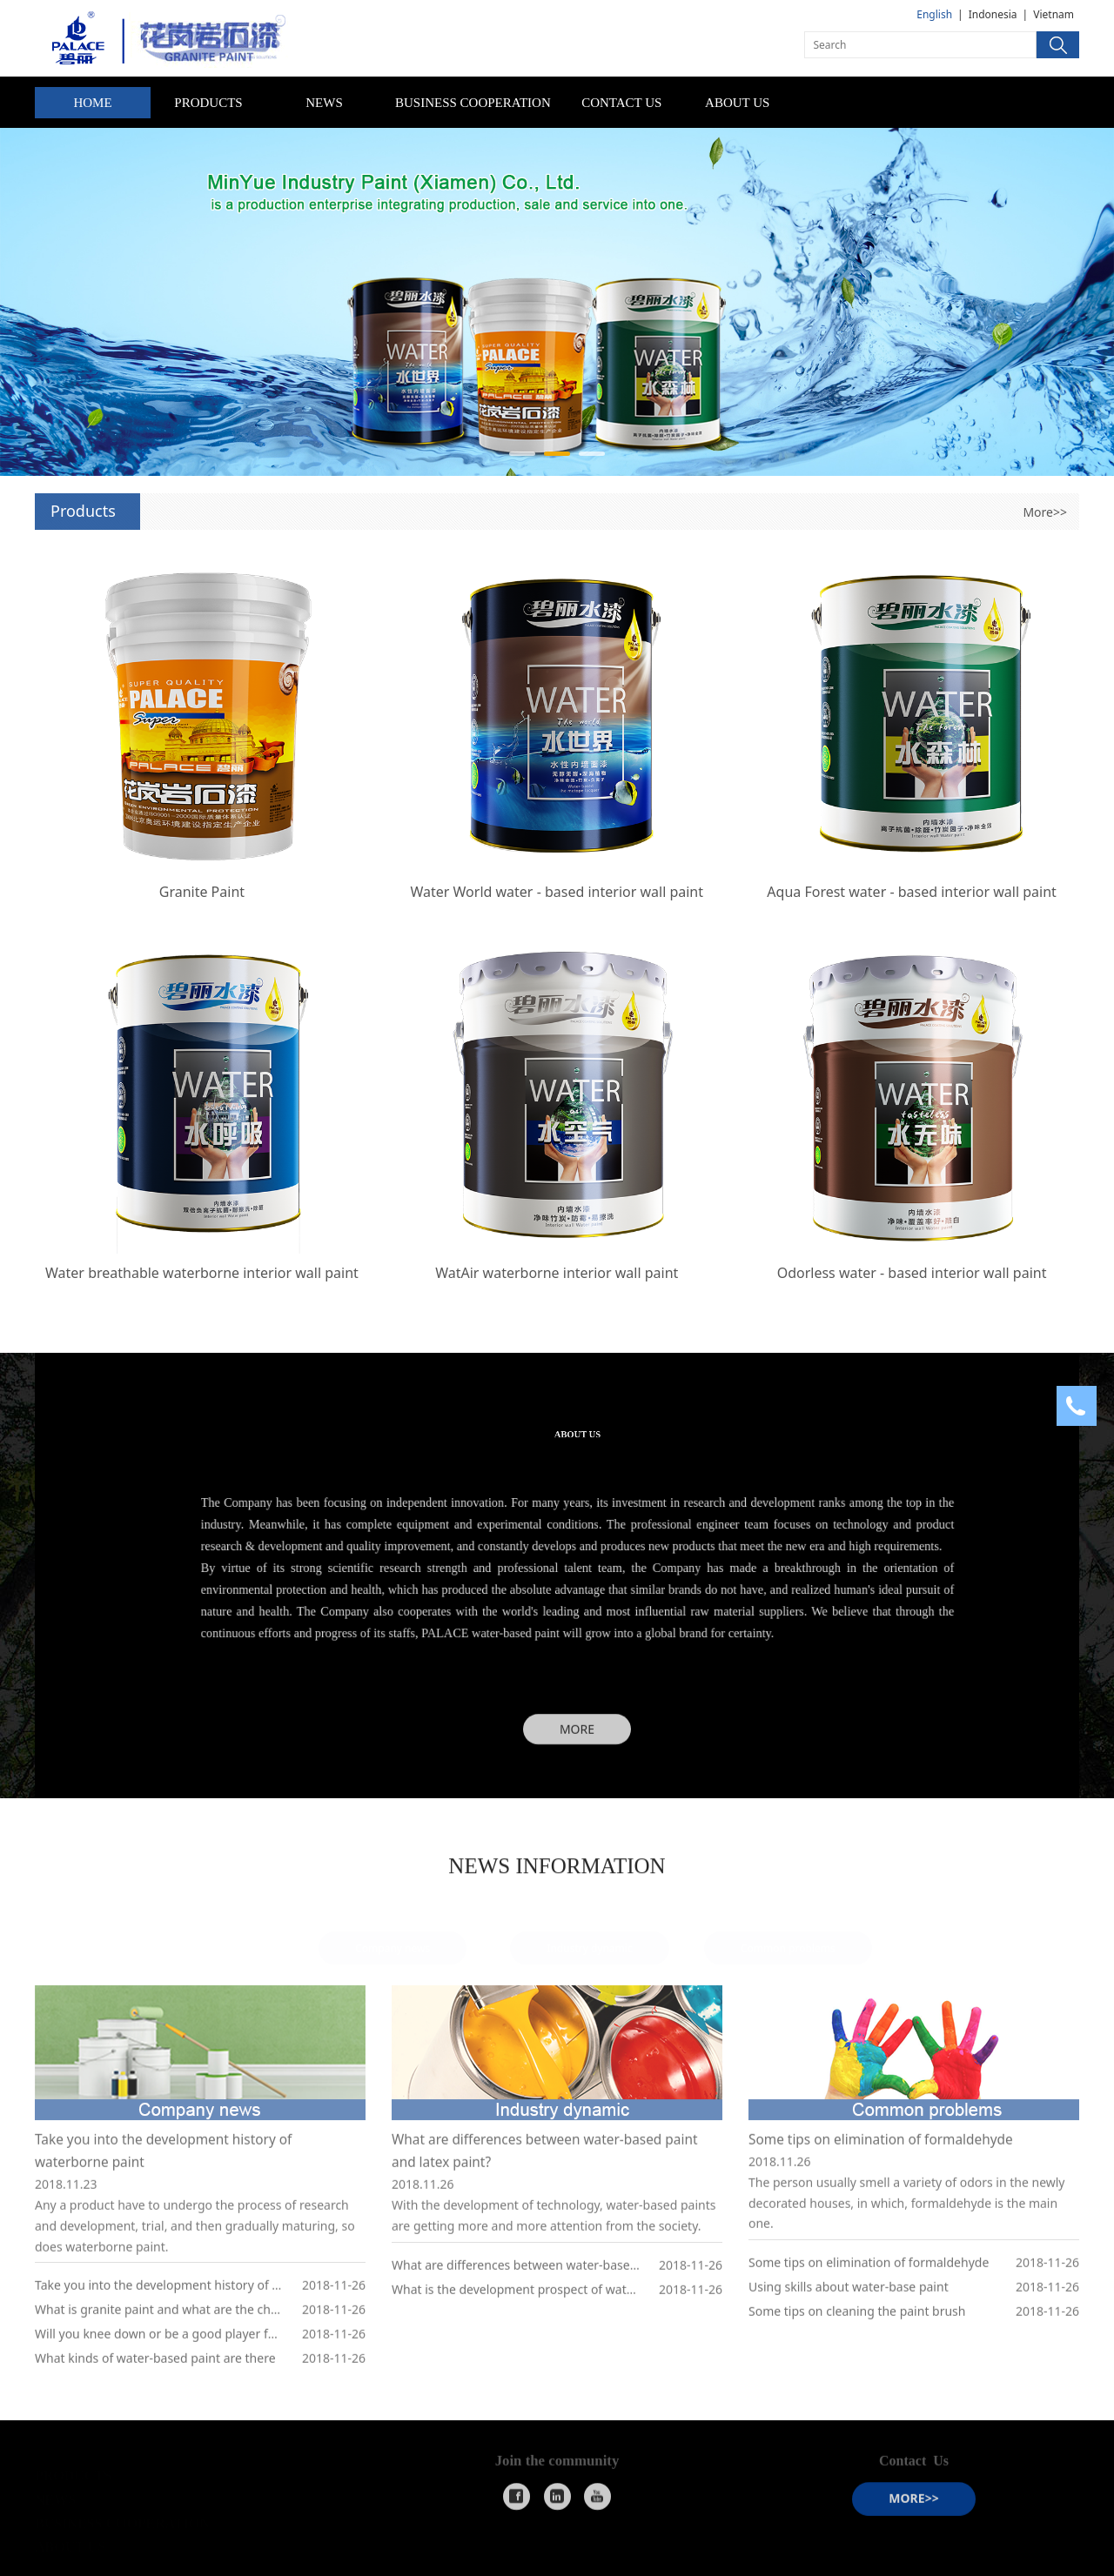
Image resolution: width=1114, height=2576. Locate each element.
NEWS (324, 103)
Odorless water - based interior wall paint (912, 1272)
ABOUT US (737, 103)
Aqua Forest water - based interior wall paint (912, 891)
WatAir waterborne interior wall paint (556, 1272)
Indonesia (993, 14)
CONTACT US (621, 103)
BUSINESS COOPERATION (473, 103)
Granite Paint (202, 891)
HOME (92, 103)
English (934, 14)
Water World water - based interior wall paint (556, 891)
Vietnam (1053, 14)
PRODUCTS (208, 103)
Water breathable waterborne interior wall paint (202, 1272)
